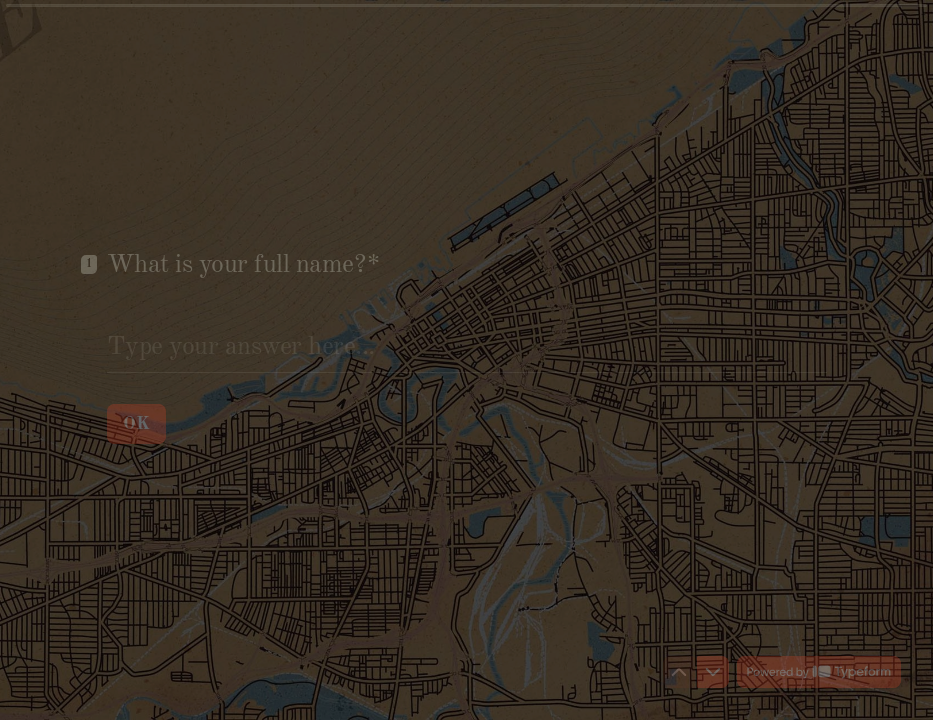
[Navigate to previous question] (679, 672)
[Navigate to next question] (713, 672)
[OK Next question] (136, 423)
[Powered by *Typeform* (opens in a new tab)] (819, 672)
